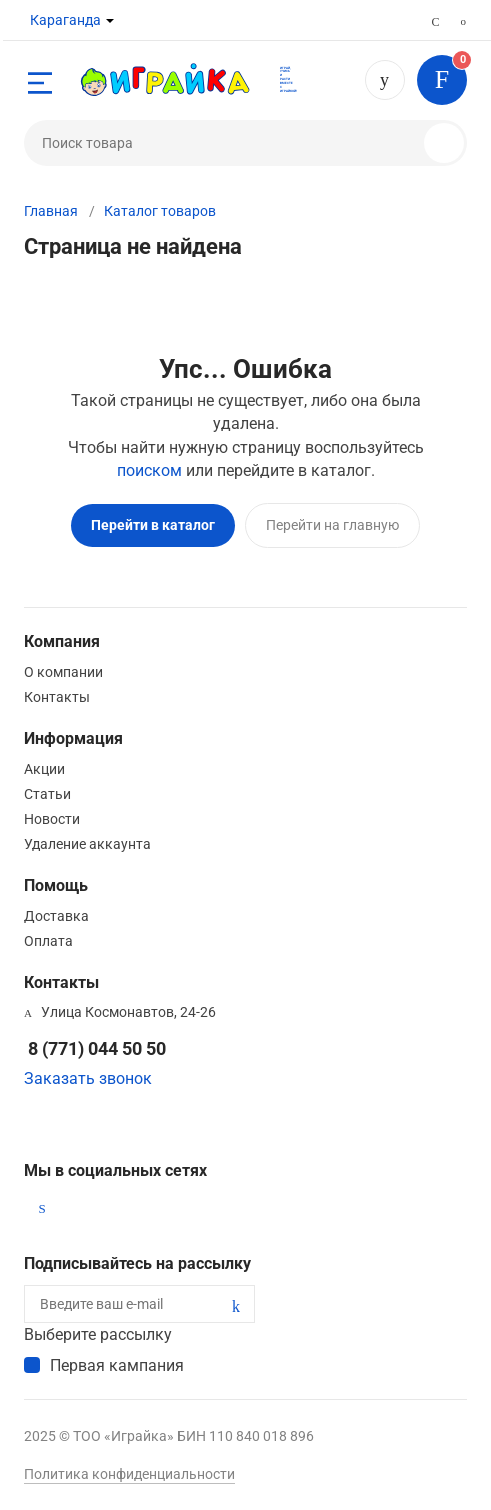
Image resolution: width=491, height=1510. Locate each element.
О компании (63, 672)
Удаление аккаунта (87, 844)
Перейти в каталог (153, 525)
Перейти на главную (332, 525)
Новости (52, 819)
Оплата (48, 941)
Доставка (56, 916)
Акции (44, 769)
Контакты (57, 697)
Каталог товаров (160, 211)
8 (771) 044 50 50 (385, 80)
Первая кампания (117, 1365)
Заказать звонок (88, 1078)
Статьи (47, 794)
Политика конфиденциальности (129, 1474)
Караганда (65, 20)
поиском (149, 470)
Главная (51, 211)
